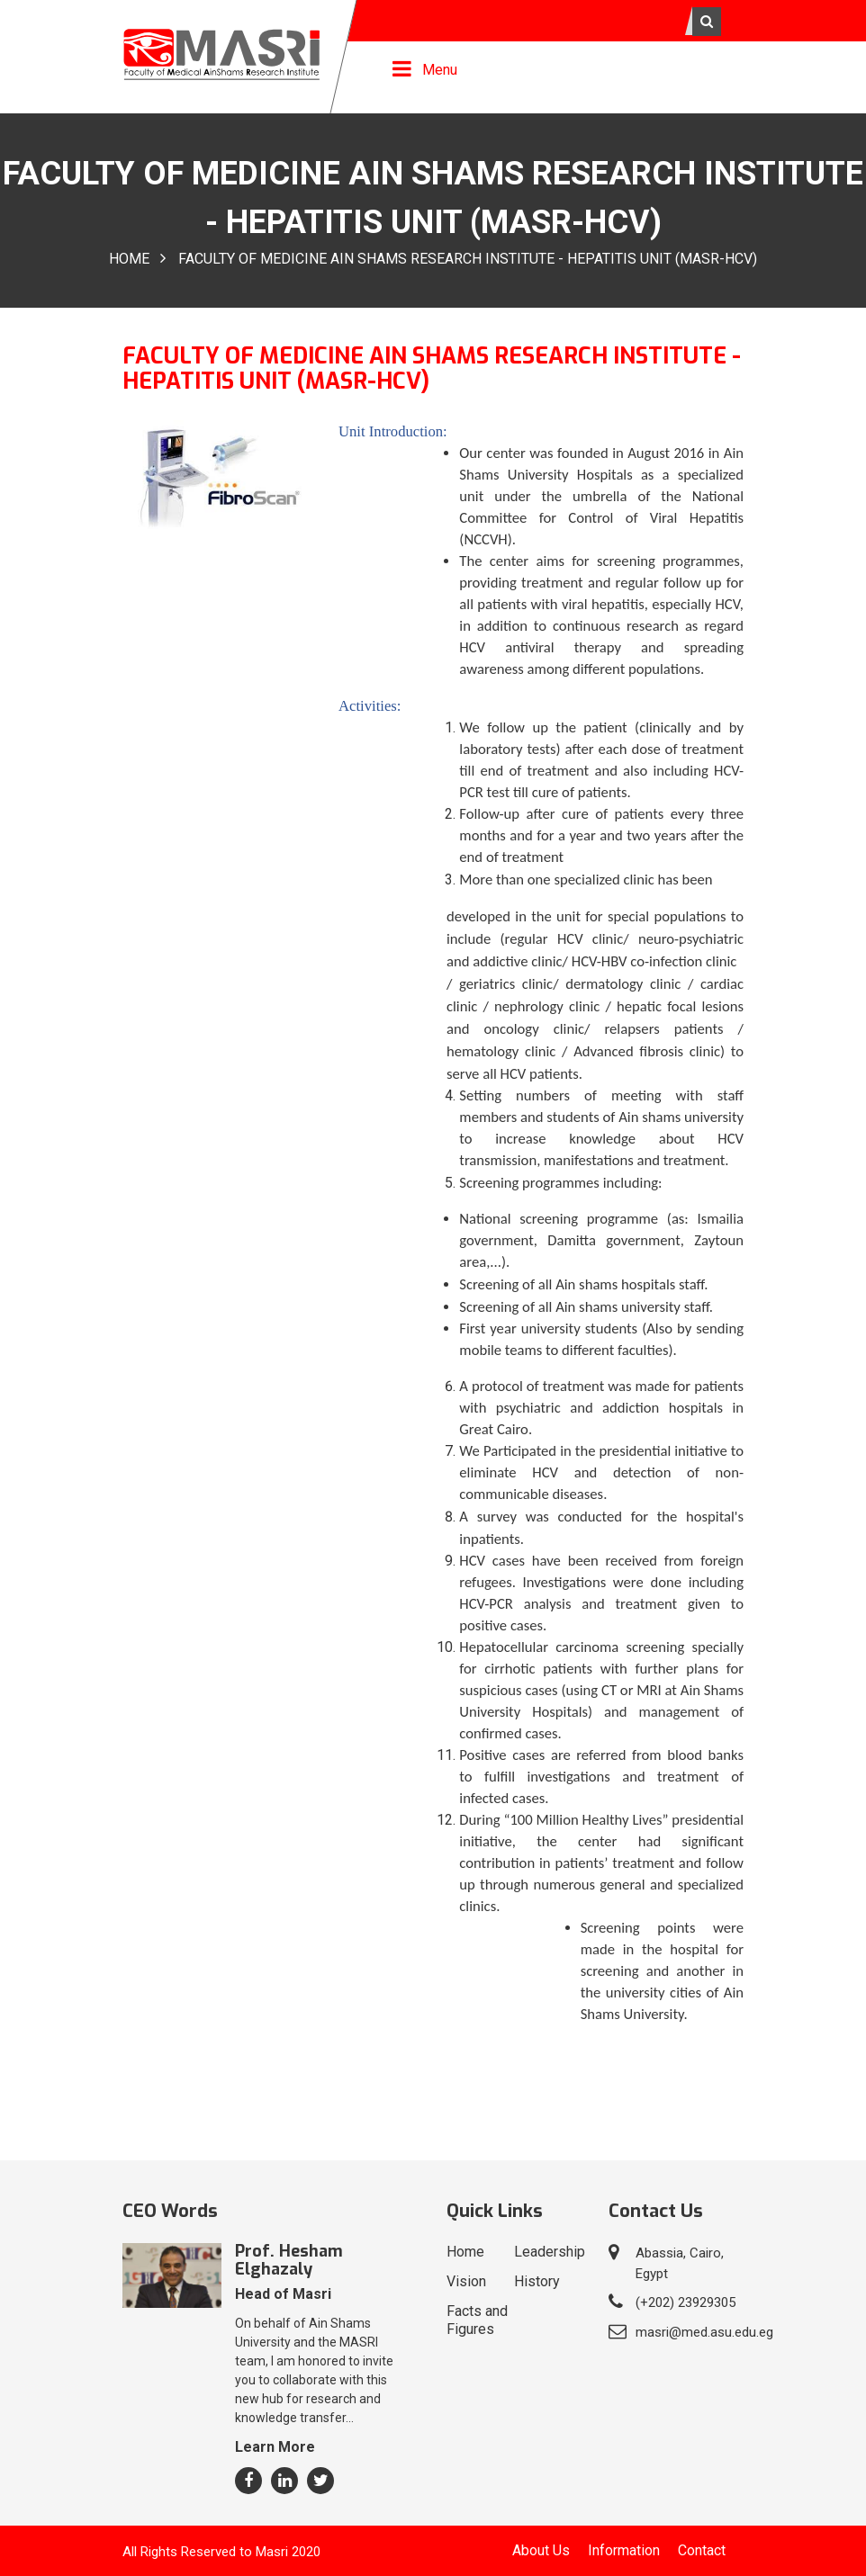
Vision (466, 2281)
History (537, 2281)
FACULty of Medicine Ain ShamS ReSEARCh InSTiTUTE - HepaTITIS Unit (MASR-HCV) (467, 260)
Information (624, 2550)
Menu (439, 69)
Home (129, 260)
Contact (702, 2550)
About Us (541, 2550)
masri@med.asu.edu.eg (704, 2332)
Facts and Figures (477, 2320)
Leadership (549, 2251)
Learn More (275, 2446)
